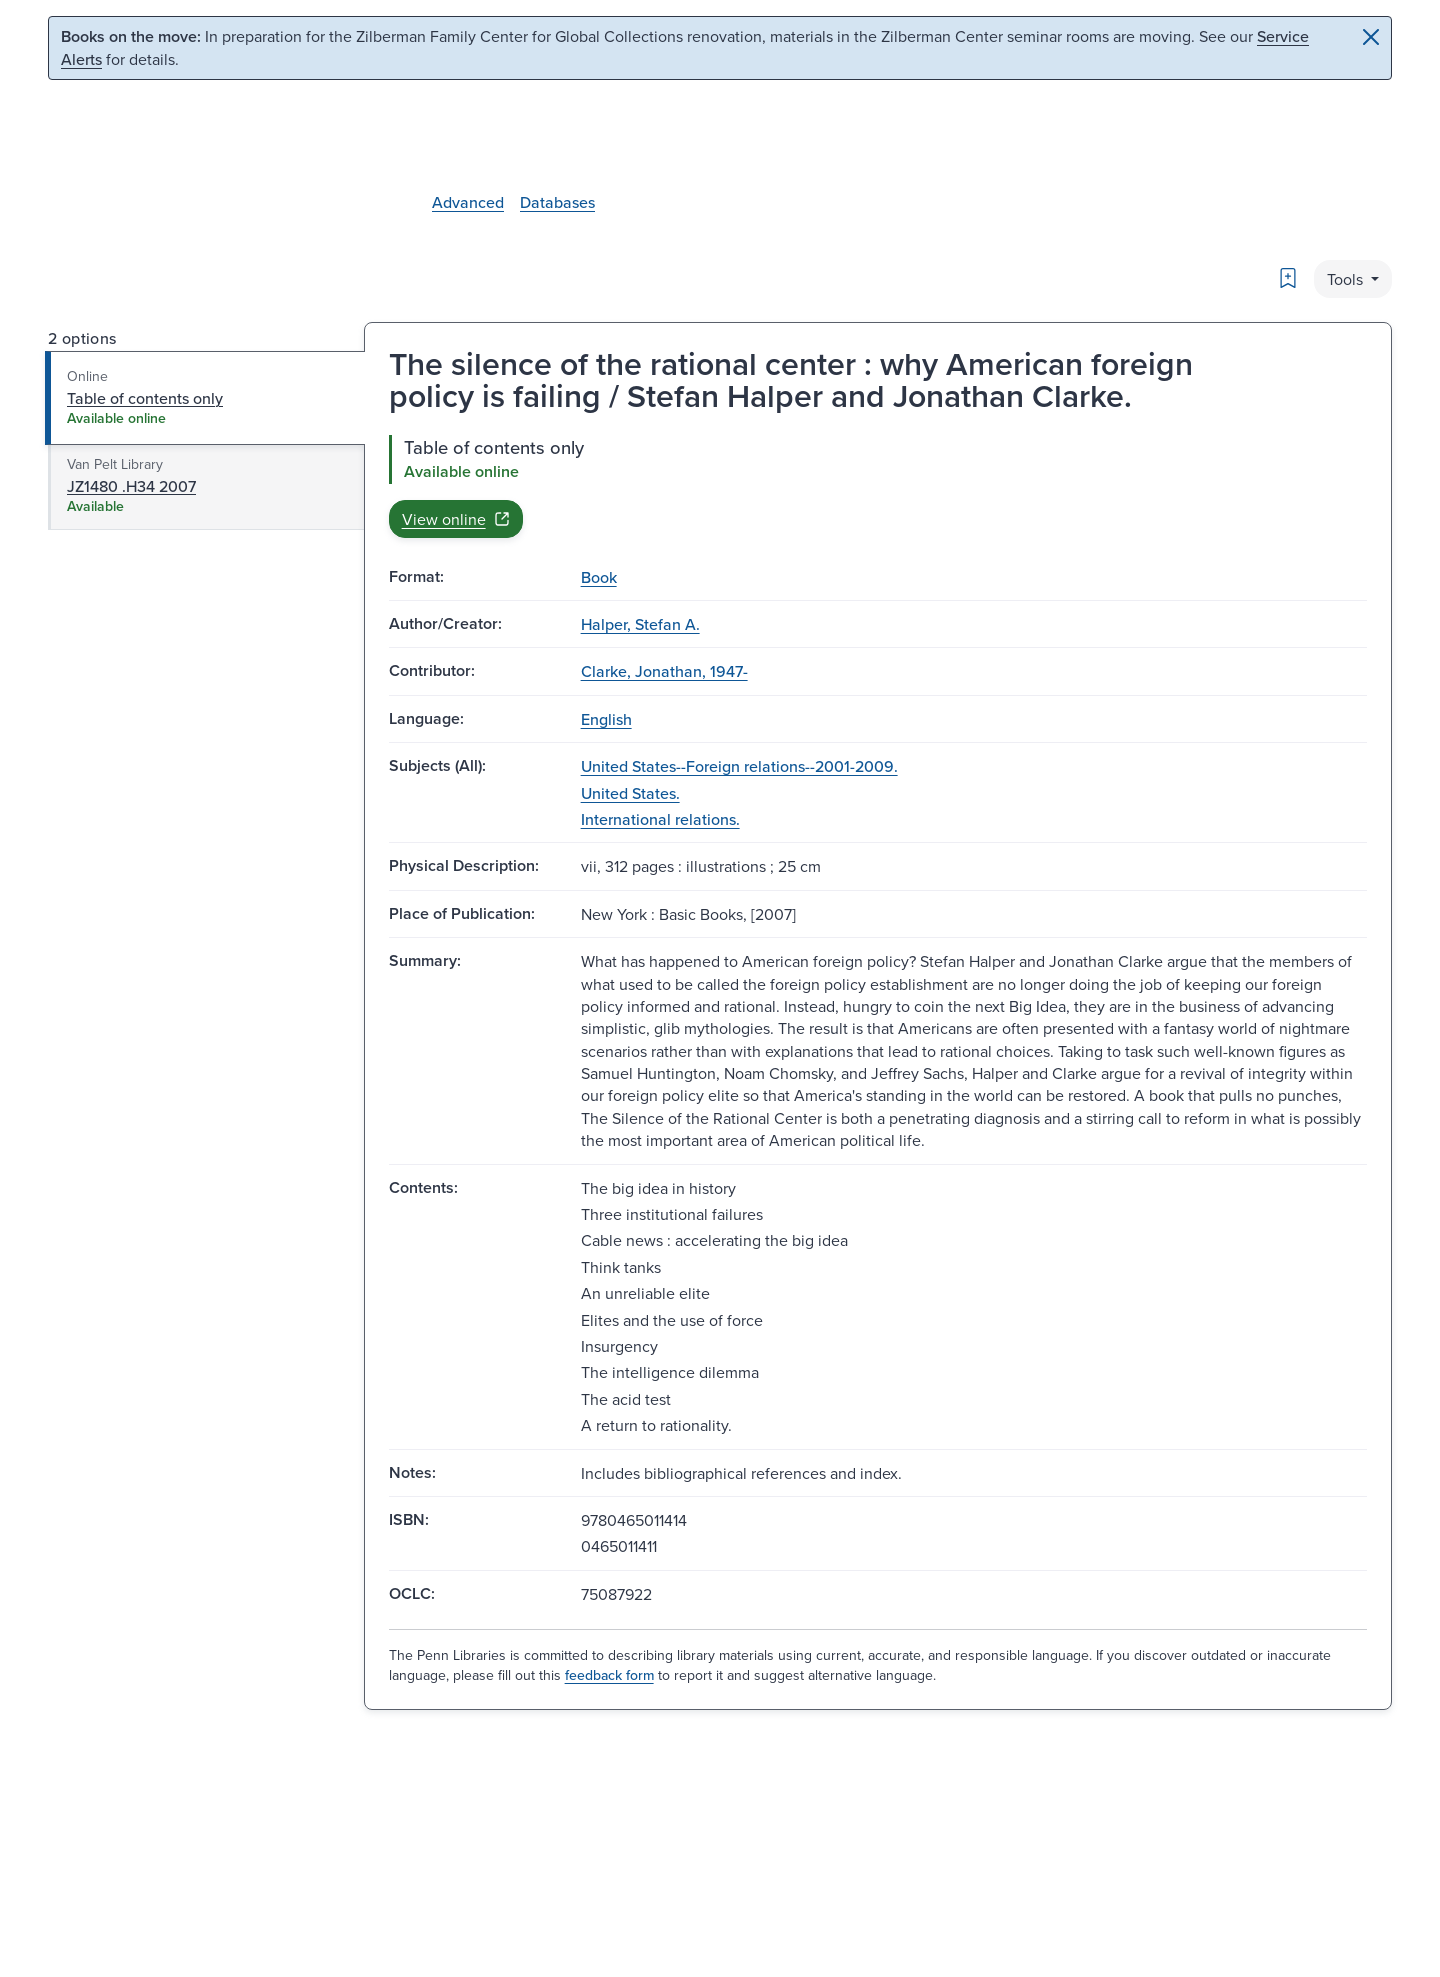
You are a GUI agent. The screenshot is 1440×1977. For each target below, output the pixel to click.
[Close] (1371, 37)
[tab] (205, 398)
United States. (630, 793)
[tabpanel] (878, 486)
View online (456, 519)
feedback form (609, 1675)
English (606, 719)
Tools (1347, 279)
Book (599, 577)
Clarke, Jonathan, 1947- (664, 671)
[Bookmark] (1288, 278)
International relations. (660, 819)
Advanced (468, 202)
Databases (557, 202)
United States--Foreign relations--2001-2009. (739, 766)
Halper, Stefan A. (640, 624)
